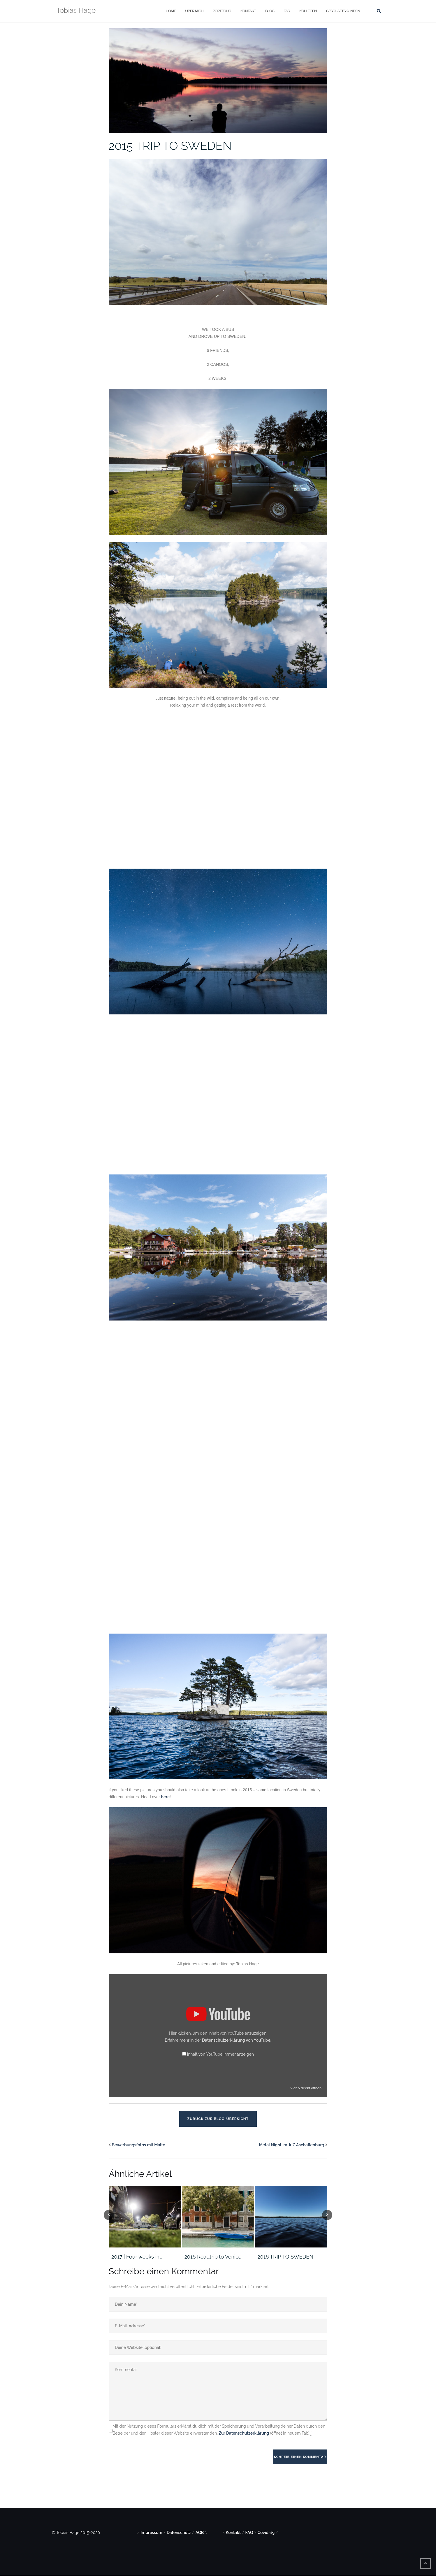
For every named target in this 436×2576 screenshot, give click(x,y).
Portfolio (222, 11)
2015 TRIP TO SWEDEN (170, 145)
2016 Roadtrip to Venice (213, 2257)
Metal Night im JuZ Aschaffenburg (291, 2145)
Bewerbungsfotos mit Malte (138, 2145)
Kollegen (308, 11)
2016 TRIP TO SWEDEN (285, 2257)
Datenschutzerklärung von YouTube (236, 2040)
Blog (269, 11)
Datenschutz (179, 2532)
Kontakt (248, 11)
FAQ (287, 11)
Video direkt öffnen (305, 2088)
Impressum (151, 2532)
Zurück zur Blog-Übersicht (218, 2119)
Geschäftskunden (343, 11)
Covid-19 (266, 2532)
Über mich (194, 11)
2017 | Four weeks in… (136, 2257)
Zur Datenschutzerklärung (244, 2433)
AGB (200, 2532)
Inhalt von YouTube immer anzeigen (220, 2054)
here (165, 1796)
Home (171, 11)
